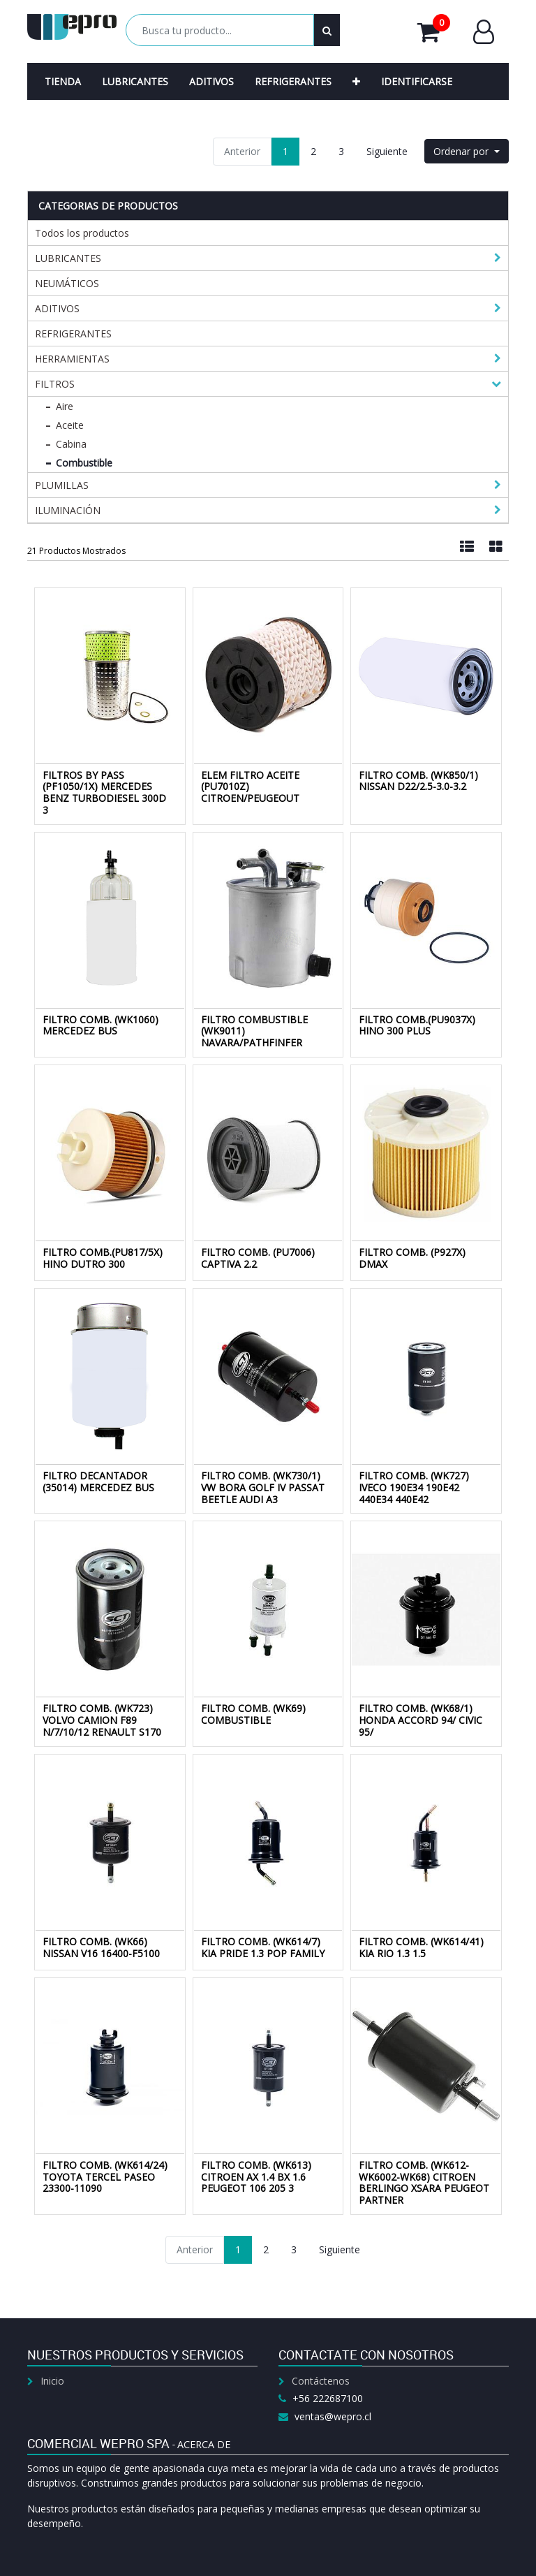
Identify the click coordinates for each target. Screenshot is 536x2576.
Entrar (483, 32)
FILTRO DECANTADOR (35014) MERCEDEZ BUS (98, 1481)
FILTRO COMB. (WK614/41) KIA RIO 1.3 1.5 (421, 1947)
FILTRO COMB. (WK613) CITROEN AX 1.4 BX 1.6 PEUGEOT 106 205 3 (256, 2176)
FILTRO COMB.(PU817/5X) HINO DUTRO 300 (103, 1258)
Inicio (52, 2380)
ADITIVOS (57, 308)
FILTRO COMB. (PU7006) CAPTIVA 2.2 (258, 1258)
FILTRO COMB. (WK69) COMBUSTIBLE (253, 1714)
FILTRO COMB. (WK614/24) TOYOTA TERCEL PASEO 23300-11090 (105, 2176)
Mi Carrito (433, 32)
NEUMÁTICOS (67, 283)
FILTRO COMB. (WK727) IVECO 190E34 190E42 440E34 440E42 (414, 1487)
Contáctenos (321, 2380)
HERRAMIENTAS (72, 358)
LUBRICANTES (68, 258)
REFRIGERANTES (73, 333)
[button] (356, 81)
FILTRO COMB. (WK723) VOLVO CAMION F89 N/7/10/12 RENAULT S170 (102, 1720)
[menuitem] (62, 81)
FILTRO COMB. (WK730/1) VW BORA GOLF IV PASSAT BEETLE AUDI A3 (263, 1487)
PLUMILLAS (62, 485)
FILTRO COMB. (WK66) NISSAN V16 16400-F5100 (101, 1947)
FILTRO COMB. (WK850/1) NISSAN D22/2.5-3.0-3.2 (418, 780)
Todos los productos (82, 233)
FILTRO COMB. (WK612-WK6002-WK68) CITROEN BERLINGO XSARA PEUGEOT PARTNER (424, 2182)
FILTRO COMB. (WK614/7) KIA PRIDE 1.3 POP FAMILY (263, 1947)
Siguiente (387, 151)
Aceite (70, 425)
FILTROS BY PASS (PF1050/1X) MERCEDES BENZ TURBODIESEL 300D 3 (104, 792)
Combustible (84, 462)
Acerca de (203, 2444)
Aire (64, 406)
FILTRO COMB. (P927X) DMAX (412, 1258)
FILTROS (55, 383)
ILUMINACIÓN (67, 510)
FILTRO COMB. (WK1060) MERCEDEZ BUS (100, 1025)
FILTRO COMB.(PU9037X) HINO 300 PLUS (417, 1025)
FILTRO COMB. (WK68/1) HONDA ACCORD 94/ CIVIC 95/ (420, 1720)
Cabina (71, 444)
